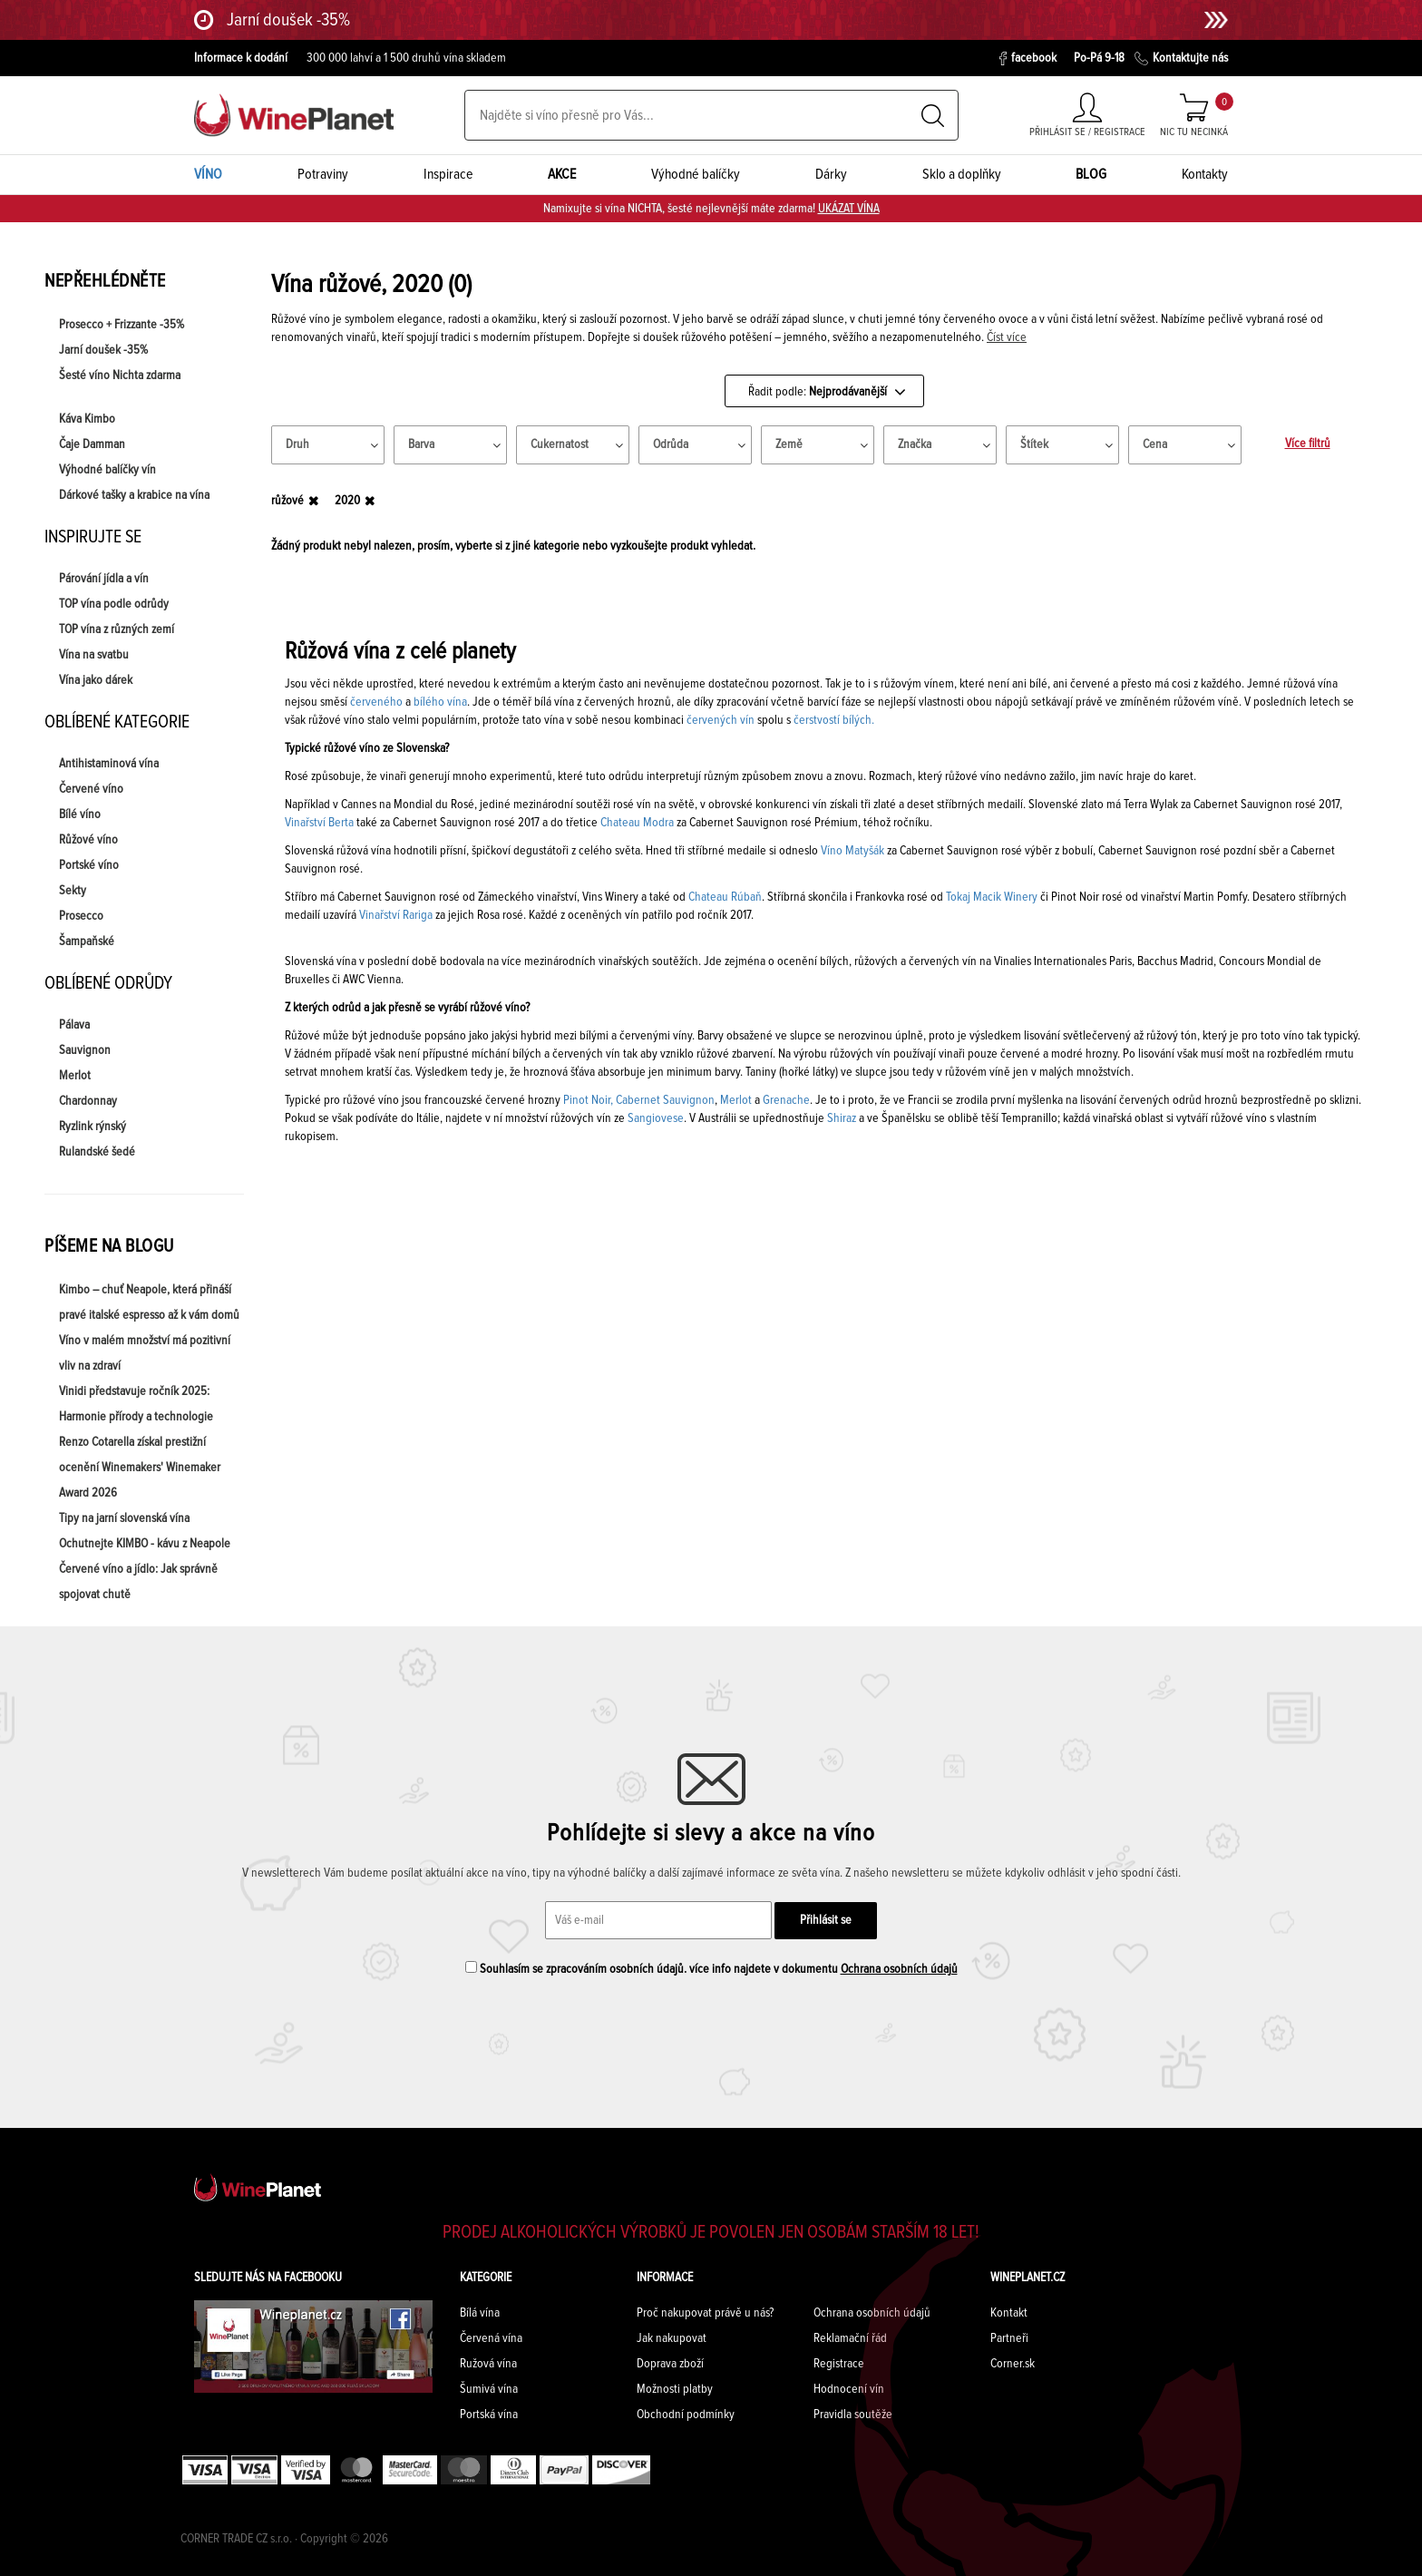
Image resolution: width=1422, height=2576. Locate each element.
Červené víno (91, 789)
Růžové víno (88, 840)
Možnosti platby (675, 2389)
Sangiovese (656, 1118)
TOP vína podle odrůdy (114, 604)
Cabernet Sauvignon (665, 1100)
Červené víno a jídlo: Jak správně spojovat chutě (138, 1582)
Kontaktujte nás (1181, 58)
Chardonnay (88, 1101)
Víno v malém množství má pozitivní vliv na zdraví (144, 1353)
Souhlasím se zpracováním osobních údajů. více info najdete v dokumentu (711, 1968)
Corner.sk (1012, 2363)
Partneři (1009, 2338)
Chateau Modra (637, 822)
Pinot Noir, (588, 1100)
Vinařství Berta (319, 822)
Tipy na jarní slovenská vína (124, 1518)
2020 (347, 500)
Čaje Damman (92, 444)
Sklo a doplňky (961, 174)
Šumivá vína (489, 2389)
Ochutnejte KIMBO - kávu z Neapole (144, 1543)
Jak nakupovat (671, 2338)
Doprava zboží (670, 2363)
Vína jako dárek (95, 680)
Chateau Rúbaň (725, 897)
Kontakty (1205, 174)
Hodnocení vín (848, 2389)
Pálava (74, 1025)
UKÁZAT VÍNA (849, 208)
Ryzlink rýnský (92, 1126)
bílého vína (440, 702)
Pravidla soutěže (852, 2414)
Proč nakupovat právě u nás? (705, 2313)
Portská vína (489, 2414)
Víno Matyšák (852, 850)
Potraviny (322, 174)
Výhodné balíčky (695, 174)
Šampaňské (86, 941)
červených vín (721, 720)
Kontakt (1009, 2313)
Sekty (72, 890)
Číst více (1007, 337)
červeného (376, 702)
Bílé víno (80, 814)
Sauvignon (85, 1050)
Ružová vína (488, 2363)
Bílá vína (480, 2313)
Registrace (838, 2363)
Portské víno (89, 865)
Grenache (786, 1100)
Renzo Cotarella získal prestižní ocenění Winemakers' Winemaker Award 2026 (139, 1467)
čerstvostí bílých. (834, 720)
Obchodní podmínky (686, 2414)
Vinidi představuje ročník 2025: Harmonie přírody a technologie (136, 1404)
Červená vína (491, 2338)
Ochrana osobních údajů (899, 1969)
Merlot (75, 1075)
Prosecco (81, 916)
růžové (287, 500)
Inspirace (448, 174)
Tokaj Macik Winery (991, 897)
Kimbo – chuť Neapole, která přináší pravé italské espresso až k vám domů (149, 1302)
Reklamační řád (850, 2338)
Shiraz (841, 1118)
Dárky (831, 174)
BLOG (1091, 174)
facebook (1028, 58)
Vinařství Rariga (396, 915)
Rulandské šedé (97, 1152)
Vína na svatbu (94, 655)
